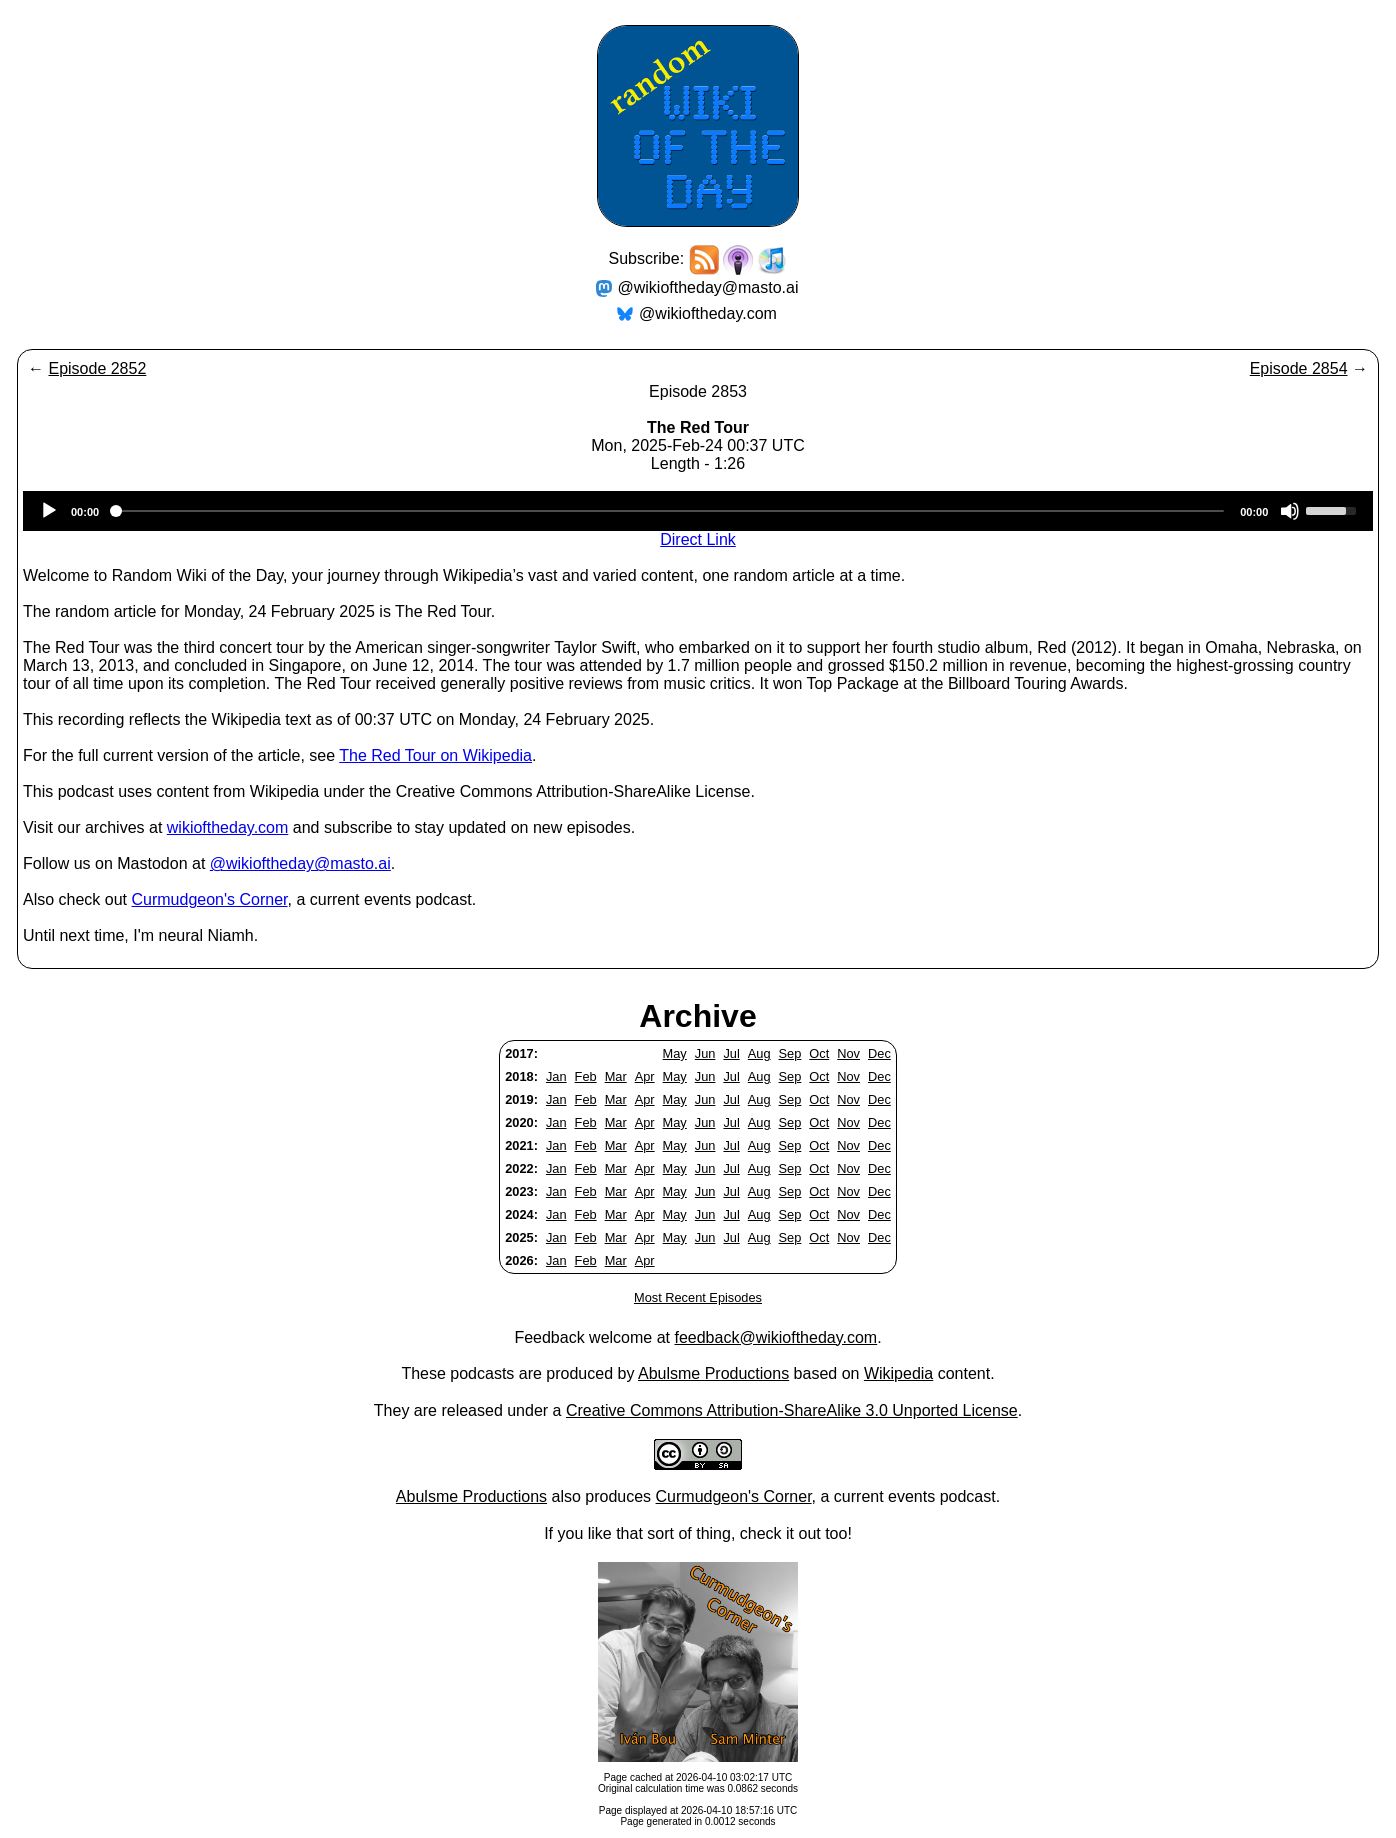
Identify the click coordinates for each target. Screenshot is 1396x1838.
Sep (790, 1053)
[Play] (49, 511)
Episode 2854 (1299, 368)
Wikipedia (898, 1373)
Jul (731, 1053)
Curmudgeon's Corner (210, 899)
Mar (616, 1076)
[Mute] (1290, 511)
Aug (759, 1053)
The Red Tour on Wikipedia (435, 755)
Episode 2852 (97, 368)
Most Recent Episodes (698, 1297)
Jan (556, 1076)
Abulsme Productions (713, 1373)
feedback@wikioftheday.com (775, 1337)
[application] (698, 511)
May (675, 1053)
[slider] (669, 511)
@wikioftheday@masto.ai (708, 287)
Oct (819, 1053)
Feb (586, 1076)
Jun (705, 1053)
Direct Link (698, 539)
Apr (645, 1076)
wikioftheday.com (228, 827)
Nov (848, 1053)
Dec (879, 1053)
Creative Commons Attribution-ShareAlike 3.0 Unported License (792, 1410)
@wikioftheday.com (708, 313)
